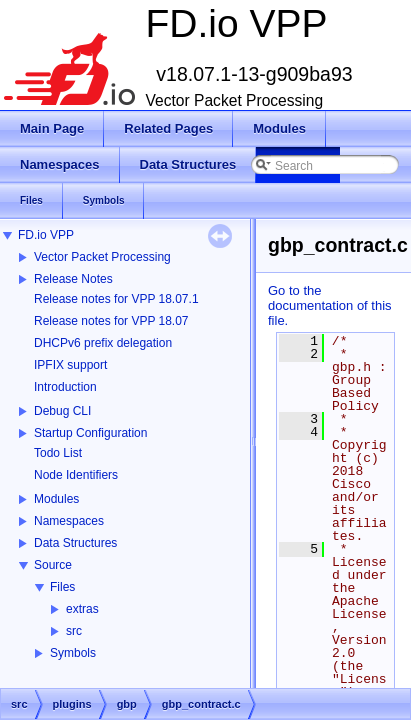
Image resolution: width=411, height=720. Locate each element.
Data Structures (75, 543)
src (74, 631)
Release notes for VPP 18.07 (111, 321)
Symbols (73, 653)
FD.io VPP (46, 235)
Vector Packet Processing (102, 257)
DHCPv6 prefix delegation (103, 343)
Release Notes (73, 279)
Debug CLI (62, 411)
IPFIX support (70, 365)
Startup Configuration (90, 433)
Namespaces (69, 521)
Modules (56, 499)
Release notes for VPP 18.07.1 (116, 299)
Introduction (65, 387)
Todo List (58, 453)
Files (62, 587)
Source (53, 565)
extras (82, 609)
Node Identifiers (76, 475)
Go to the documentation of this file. (330, 305)
